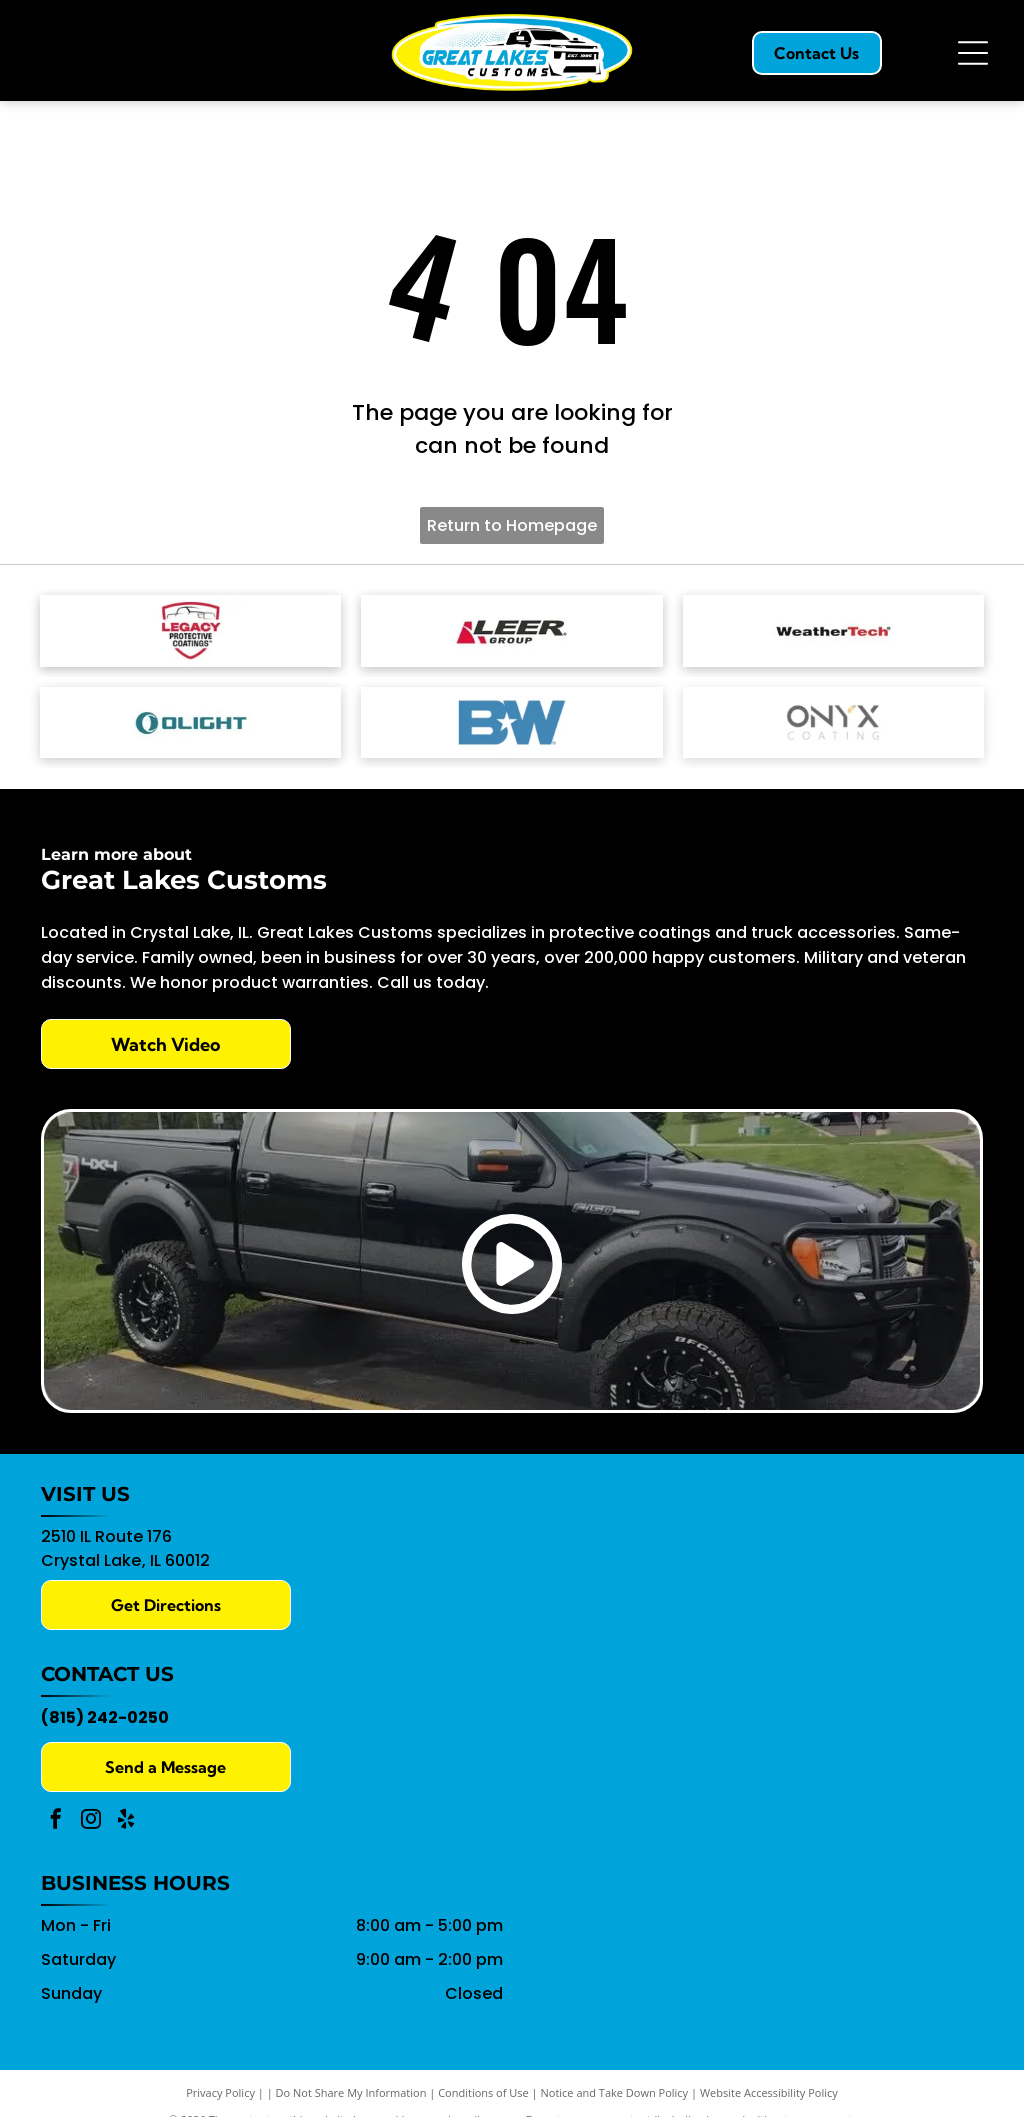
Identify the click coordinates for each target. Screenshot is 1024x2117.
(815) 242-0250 (105, 1715)
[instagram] (91, 1819)
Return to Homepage (512, 525)
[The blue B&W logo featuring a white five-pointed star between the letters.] (511, 720)
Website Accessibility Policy (769, 2090)
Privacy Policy (220, 2090)
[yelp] (126, 1819)
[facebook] (56, 1819)
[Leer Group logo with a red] (511, 630)
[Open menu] (973, 53)
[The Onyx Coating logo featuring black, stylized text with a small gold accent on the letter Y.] (833, 720)
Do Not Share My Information (351, 2090)
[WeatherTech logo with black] (833, 630)
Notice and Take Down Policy (615, 2090)
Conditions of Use (483, 2090)
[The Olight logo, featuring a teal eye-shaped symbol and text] (190, 720)
